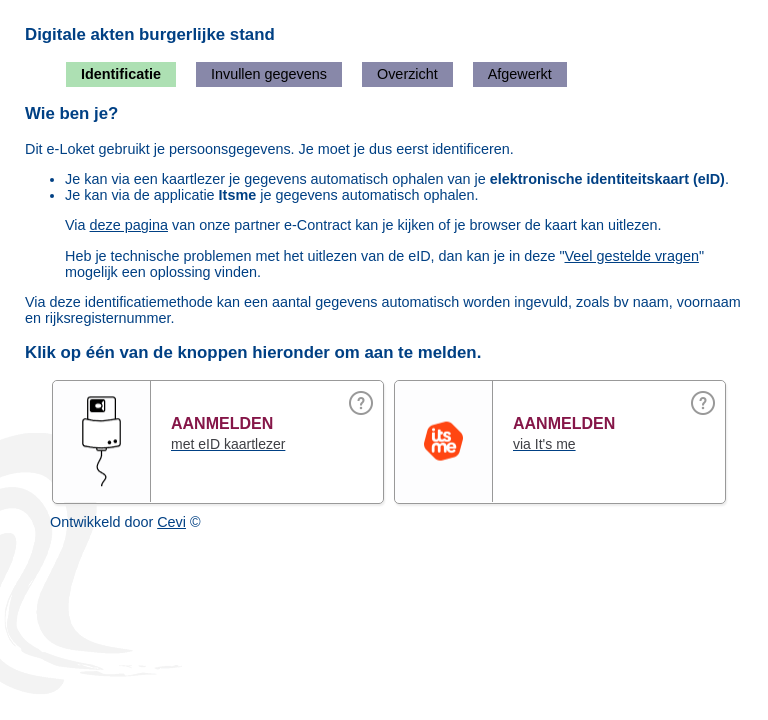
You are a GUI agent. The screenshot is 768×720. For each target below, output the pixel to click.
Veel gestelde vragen (632, 256)
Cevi (171, 522)
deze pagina (129, 225)
